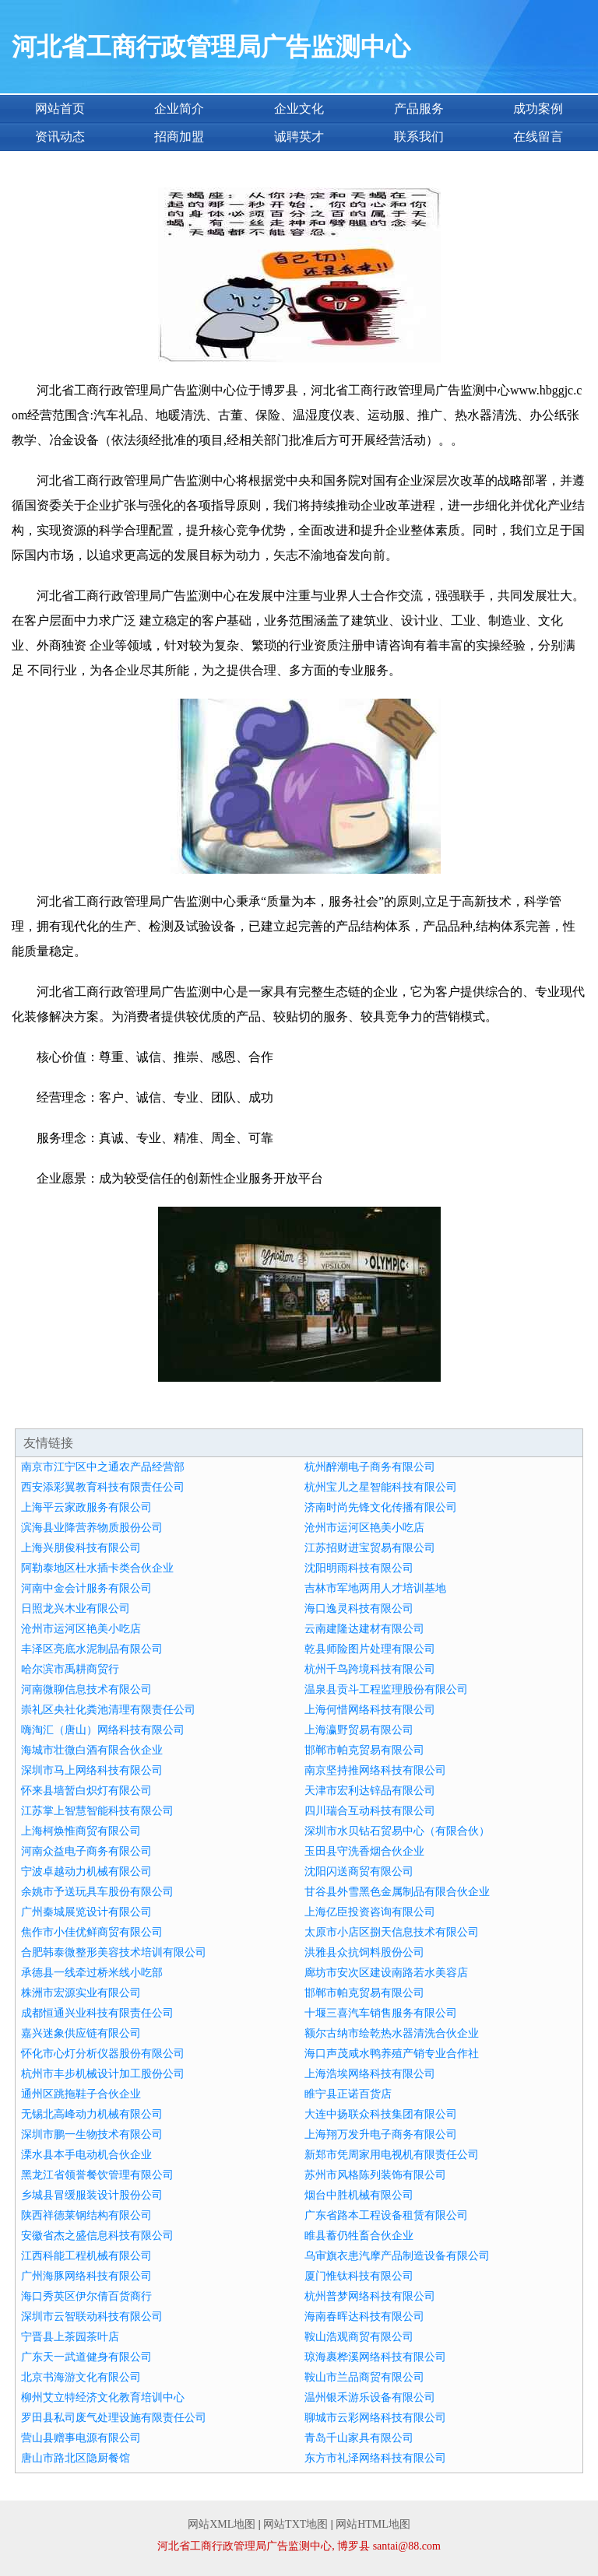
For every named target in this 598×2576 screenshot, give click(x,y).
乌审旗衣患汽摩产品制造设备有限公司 (397, 2256)
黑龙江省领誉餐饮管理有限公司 (97, 2175)
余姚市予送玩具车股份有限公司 (97, 1892)
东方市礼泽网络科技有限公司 (375, 2458)
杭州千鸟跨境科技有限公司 (369, 1669)
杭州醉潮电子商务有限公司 (369, 1467)
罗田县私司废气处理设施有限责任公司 (113, 2418)
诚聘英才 (299, 136)
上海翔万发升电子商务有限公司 (380, 2134)
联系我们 (419, 136)
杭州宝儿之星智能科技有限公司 (380, 1487)
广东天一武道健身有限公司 (86, 2357)
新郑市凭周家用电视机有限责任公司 (391, 2155)
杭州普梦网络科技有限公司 (369, 2296)
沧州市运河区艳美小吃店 (364, 1527)
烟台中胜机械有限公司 (358, 2195)
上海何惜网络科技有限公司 (369, 1710)
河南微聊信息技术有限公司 (86, 1689)
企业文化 (299, 108)
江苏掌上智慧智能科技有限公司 (97, 1811)
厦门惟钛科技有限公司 (358, 2276)
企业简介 (179, 108)
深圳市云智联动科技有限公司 (92, 2316)
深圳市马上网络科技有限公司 (92, 1770)
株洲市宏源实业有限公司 (81, 1993)
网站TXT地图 (295, 2524)
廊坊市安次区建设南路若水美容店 (386, 1972)
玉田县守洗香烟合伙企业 (364, 1851)
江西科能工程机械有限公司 (86, 2256)
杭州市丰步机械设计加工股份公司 (103, 2074)
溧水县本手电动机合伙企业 (86, 2155)
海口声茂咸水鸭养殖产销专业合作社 (391, 2053)
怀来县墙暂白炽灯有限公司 (86, 1790)
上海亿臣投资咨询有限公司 (369, 1912)
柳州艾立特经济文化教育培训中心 (103, 2397)
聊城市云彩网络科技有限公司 (375, 2418)
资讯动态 (60, 136)
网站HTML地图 (373, 2524)
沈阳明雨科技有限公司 (358, 1568)
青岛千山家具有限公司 (358, 2438)
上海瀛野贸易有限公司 (358, 1730)
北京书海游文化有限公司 (81, 2377)
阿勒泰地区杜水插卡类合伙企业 (97, 1568)
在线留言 (538, 136)
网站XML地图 (221, 2524)
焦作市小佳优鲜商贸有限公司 (92, 1932)
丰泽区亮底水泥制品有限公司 (92, 1649)
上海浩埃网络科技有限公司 (369, 2074)
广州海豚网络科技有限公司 (86, 2276)
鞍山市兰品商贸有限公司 (364, 2377)
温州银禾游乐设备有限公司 (369, 2397)
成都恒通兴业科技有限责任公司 (97, 2013)
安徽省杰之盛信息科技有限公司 (97, 2235)
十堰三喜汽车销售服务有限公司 (380, 2013)
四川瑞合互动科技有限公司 (369, 1811)
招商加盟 (179, 136)
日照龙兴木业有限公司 (75, 1608)
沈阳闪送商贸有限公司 (358, 1871)
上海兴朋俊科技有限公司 (81, 1548)
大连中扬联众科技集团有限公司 (380, 2114)
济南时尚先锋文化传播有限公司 (380, 1507)
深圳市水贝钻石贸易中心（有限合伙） (397, 1831)
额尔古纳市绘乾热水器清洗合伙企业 (391, 2033)
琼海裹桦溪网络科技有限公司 (375, 2357)
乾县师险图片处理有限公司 (369, 1649)
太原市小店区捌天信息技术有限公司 (391, 1932)
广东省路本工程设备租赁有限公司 (386, 2215)
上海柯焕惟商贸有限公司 (81, 1831)
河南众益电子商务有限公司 (86, 1851)
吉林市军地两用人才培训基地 (375, 1588)
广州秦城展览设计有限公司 (86, 1912)
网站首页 (60, 108)
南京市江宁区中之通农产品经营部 (103, 1467)
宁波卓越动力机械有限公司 (86, 1871)
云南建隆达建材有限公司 (364, 1629)
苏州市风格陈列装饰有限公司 (375, 2175)
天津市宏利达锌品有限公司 (369, 1790)
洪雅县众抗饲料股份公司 (364, 1952)
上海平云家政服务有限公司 (86, 1507)
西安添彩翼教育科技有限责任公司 (103, 1487)
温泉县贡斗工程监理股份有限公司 (386, 1689)
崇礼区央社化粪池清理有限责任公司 (108, 1710)
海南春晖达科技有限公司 (364, 2316)
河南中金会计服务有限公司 (86, 1588)
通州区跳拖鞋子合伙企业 (81, 2094)
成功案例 (538, 108)
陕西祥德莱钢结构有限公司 (86, 2215)
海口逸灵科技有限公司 (358, 1608)
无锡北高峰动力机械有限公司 (92, 2114)
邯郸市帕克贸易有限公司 (364, 1750)
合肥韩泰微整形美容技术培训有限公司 (113, 1952)
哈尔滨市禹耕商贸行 (70, 1669)
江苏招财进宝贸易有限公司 (369, 1548)
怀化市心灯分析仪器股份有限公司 (103, 2053)
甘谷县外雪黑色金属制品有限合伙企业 (397, 1892)
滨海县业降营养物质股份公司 (92, 1527)
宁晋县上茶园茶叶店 (70, 2337)
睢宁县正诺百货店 (348, 2094)
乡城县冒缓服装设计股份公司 (92, 2195)
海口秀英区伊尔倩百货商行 (86, 2296)
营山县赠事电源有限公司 (81, 2438)
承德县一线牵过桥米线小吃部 (92, 1972)
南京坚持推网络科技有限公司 (375, 1770)
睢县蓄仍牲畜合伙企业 (358, 2235)
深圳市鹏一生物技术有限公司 (92, 2134)
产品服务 (419, 108)
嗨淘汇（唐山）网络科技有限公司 (103, 1730)
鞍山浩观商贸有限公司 (358, 2337)
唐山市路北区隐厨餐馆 (75, 2458)
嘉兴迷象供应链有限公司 (81, 2033)
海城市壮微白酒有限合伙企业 (92, 1750)
